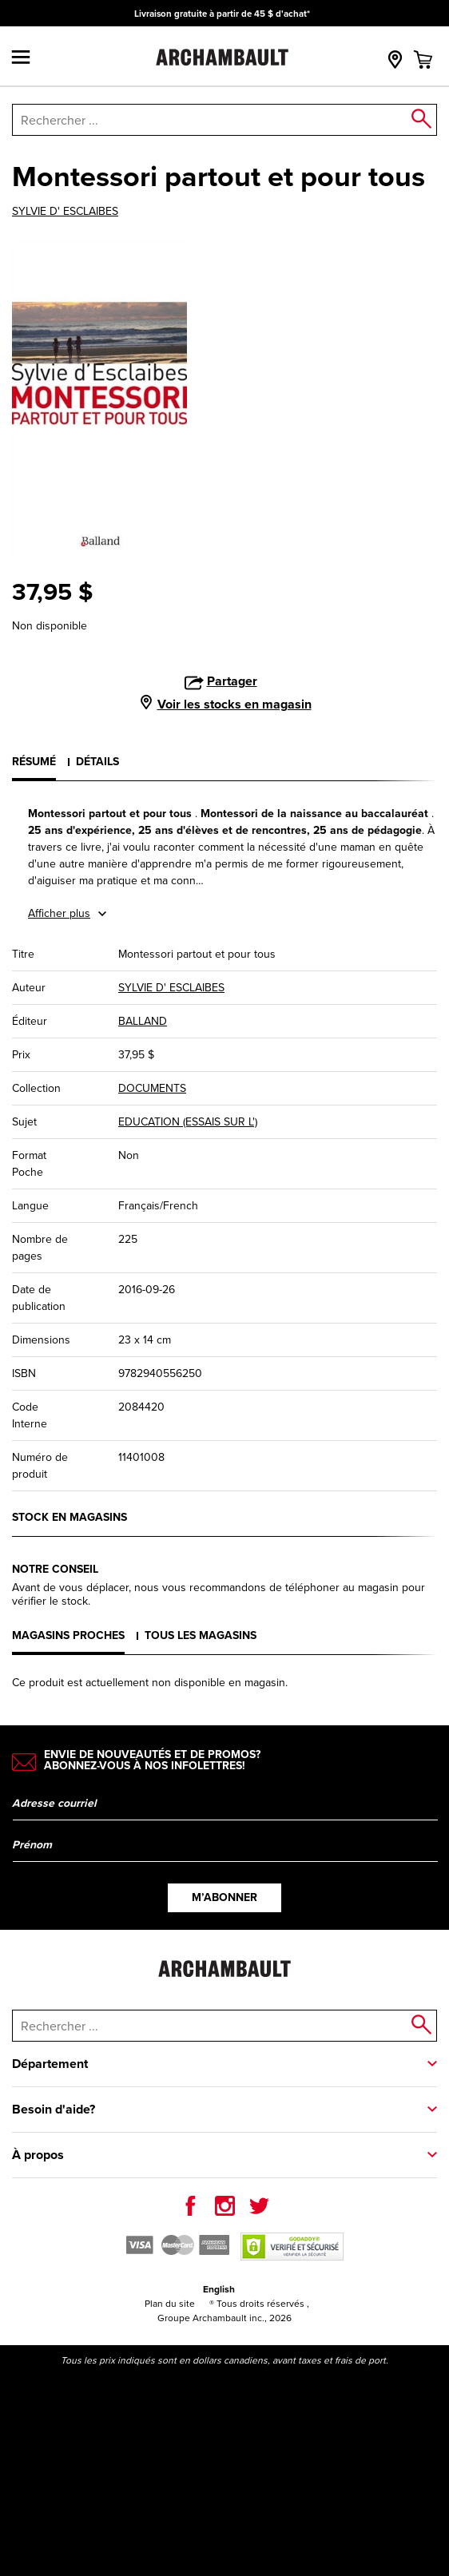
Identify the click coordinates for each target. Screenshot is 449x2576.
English (219, 2289)
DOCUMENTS (152, 1088)
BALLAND (142, 1021)
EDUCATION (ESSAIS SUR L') (187, 1121)
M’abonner (224, 1897)
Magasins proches (68, 1635)
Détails (97, 761)
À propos (38, 2154)
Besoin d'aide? (53, 2109)
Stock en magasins (69, 1517)
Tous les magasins (200, 1635)
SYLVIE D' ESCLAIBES (65, 211)
